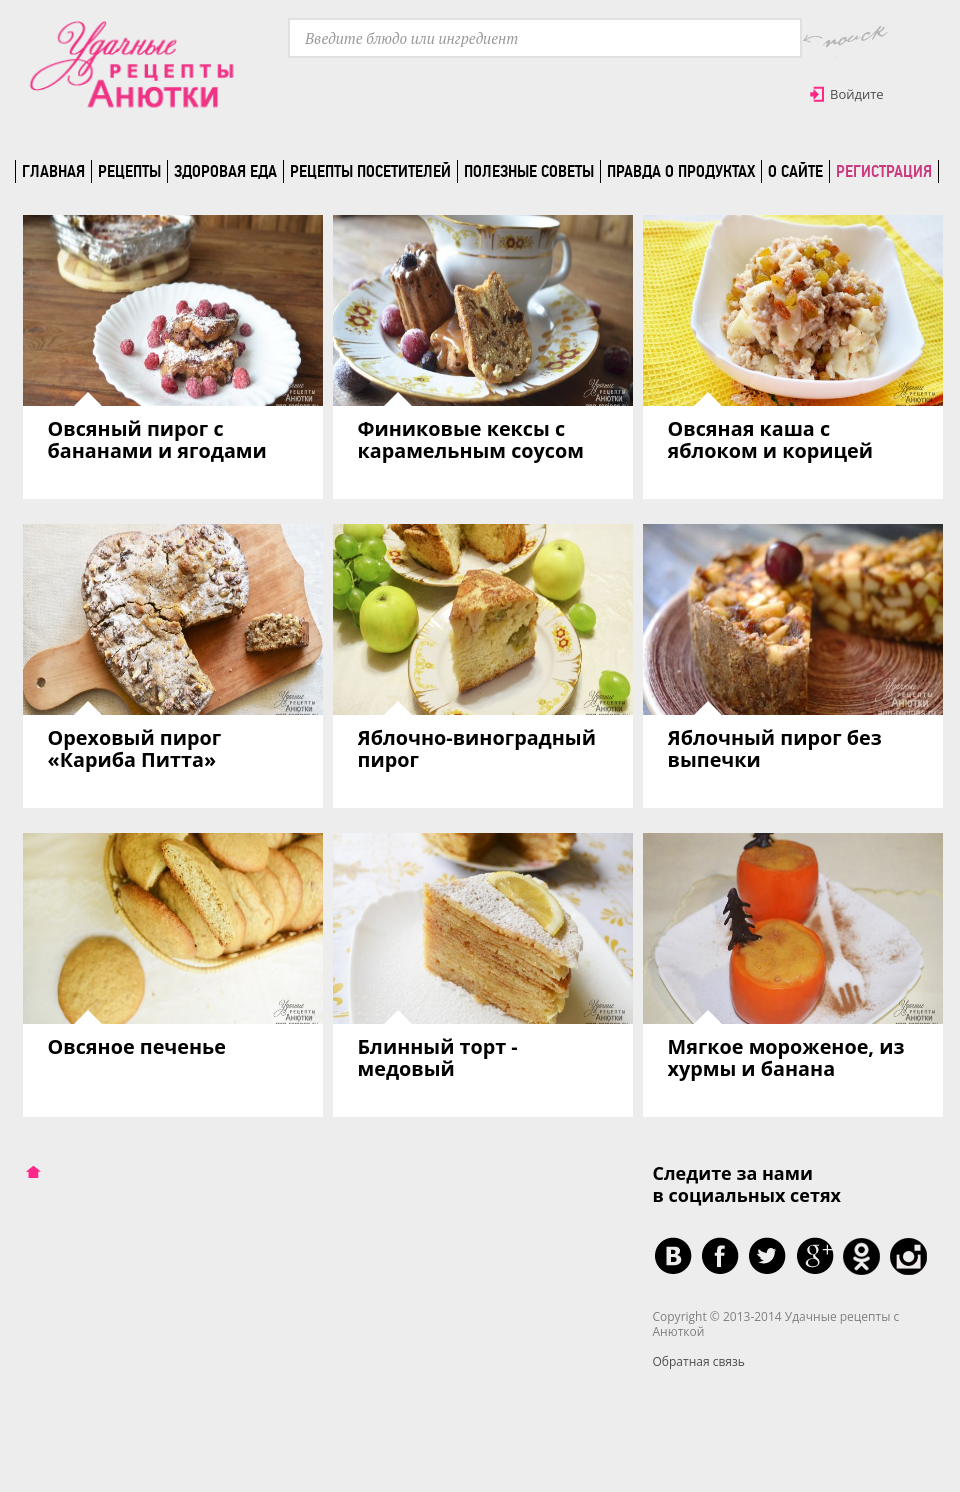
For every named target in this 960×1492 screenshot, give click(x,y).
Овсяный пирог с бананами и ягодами (157, 439)
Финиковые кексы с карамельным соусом (471, 439)
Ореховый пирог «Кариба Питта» (135, 748)
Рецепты (129, 171)
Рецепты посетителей (370, 171)
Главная (53, 171)
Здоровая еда (225, 171)
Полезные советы (529, 171)
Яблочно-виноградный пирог (477, 748)
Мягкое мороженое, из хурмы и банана (786, 1057)
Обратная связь (699, 1361)
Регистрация (884, 171)
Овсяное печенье (137, 1046)
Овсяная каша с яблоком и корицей (771, 439)
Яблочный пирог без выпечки (775, 748)
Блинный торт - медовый (438, 1057)
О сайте (795, 171)
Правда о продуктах (681, 171)
